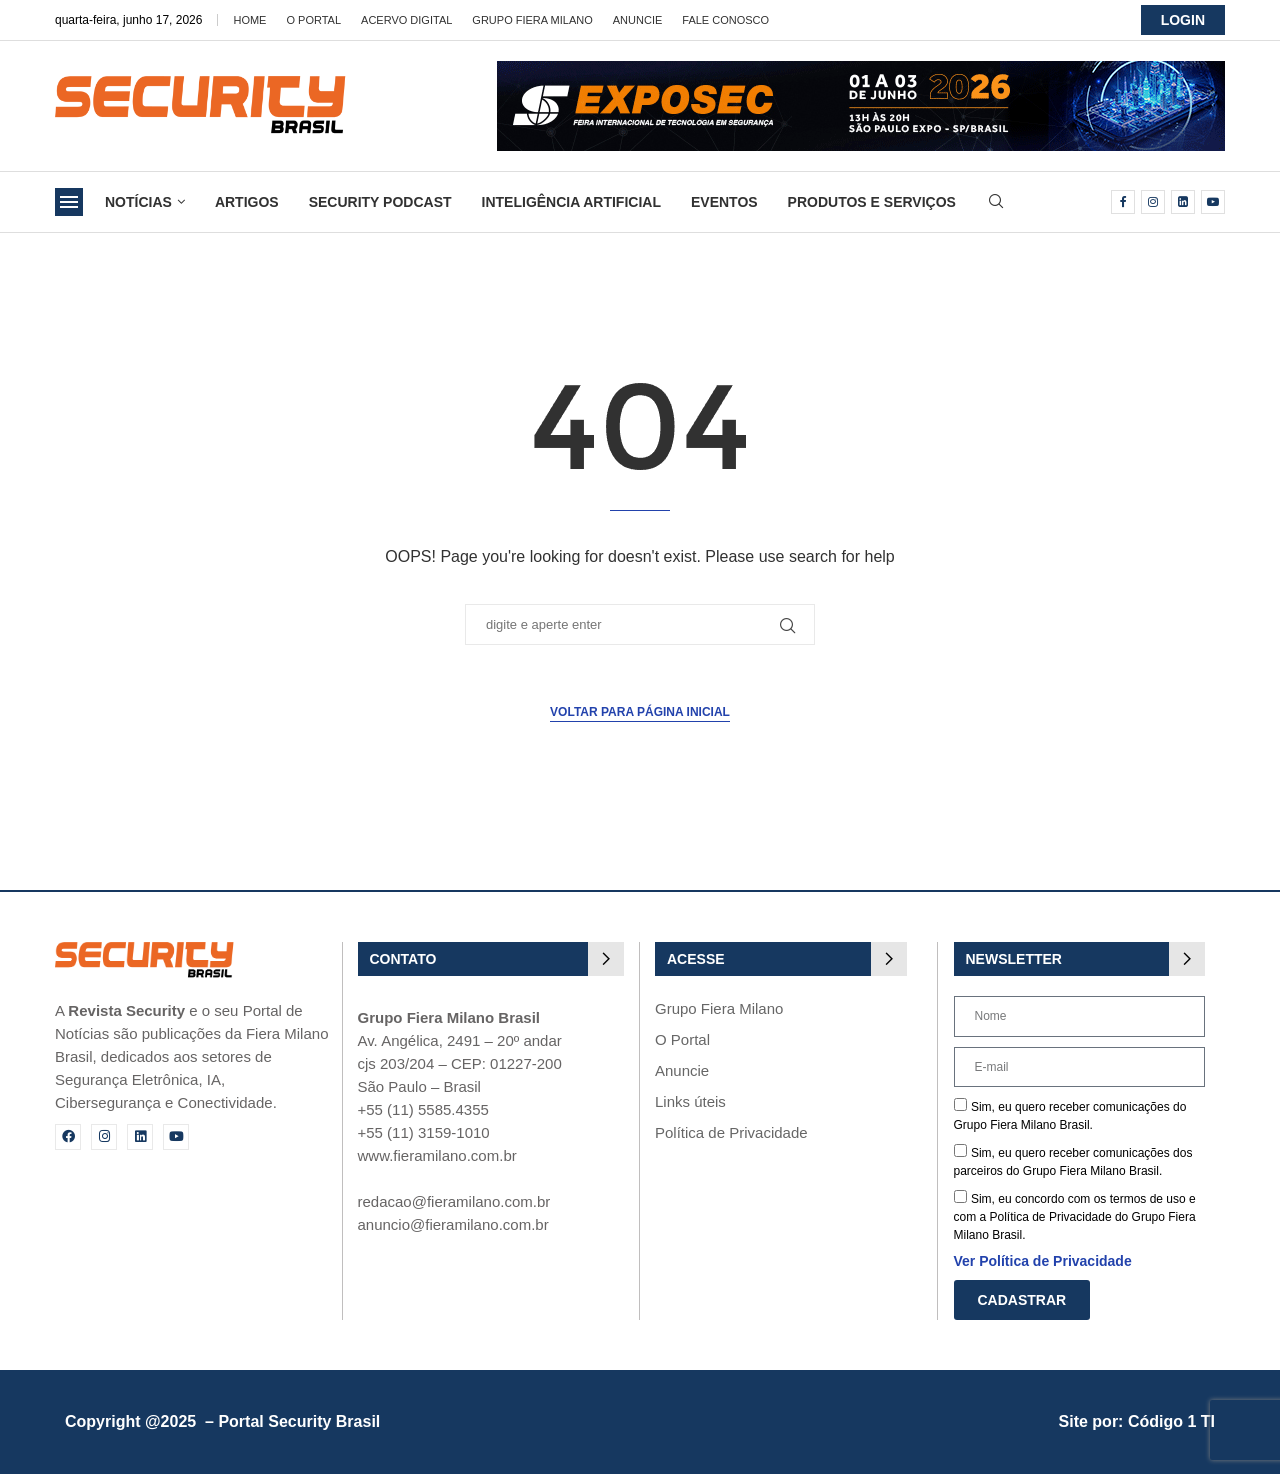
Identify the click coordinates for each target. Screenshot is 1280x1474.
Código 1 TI (1171, 1421)
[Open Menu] (69, 202)
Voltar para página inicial (640, 712)
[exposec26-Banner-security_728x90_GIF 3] (861, 69)
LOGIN (1183, 20)
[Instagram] (1153, 202)
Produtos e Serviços (872, 202)
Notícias (138, 202)
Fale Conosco (725, 20)
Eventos (724, 202)
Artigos (247, 202)
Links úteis (690, 1101)
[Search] (996, 202)
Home (249, 20)
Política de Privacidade (731, 1132)
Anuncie (638, 20)
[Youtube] (1213, 202)
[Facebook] (1123, 202)
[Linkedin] (1183, 202)
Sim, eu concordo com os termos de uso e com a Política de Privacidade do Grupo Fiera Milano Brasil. (1075, 1217)
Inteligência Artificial (571, 202)
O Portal (313, 20)
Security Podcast (380, 202)
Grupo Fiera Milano (532, 20)
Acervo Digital (406, 20)
